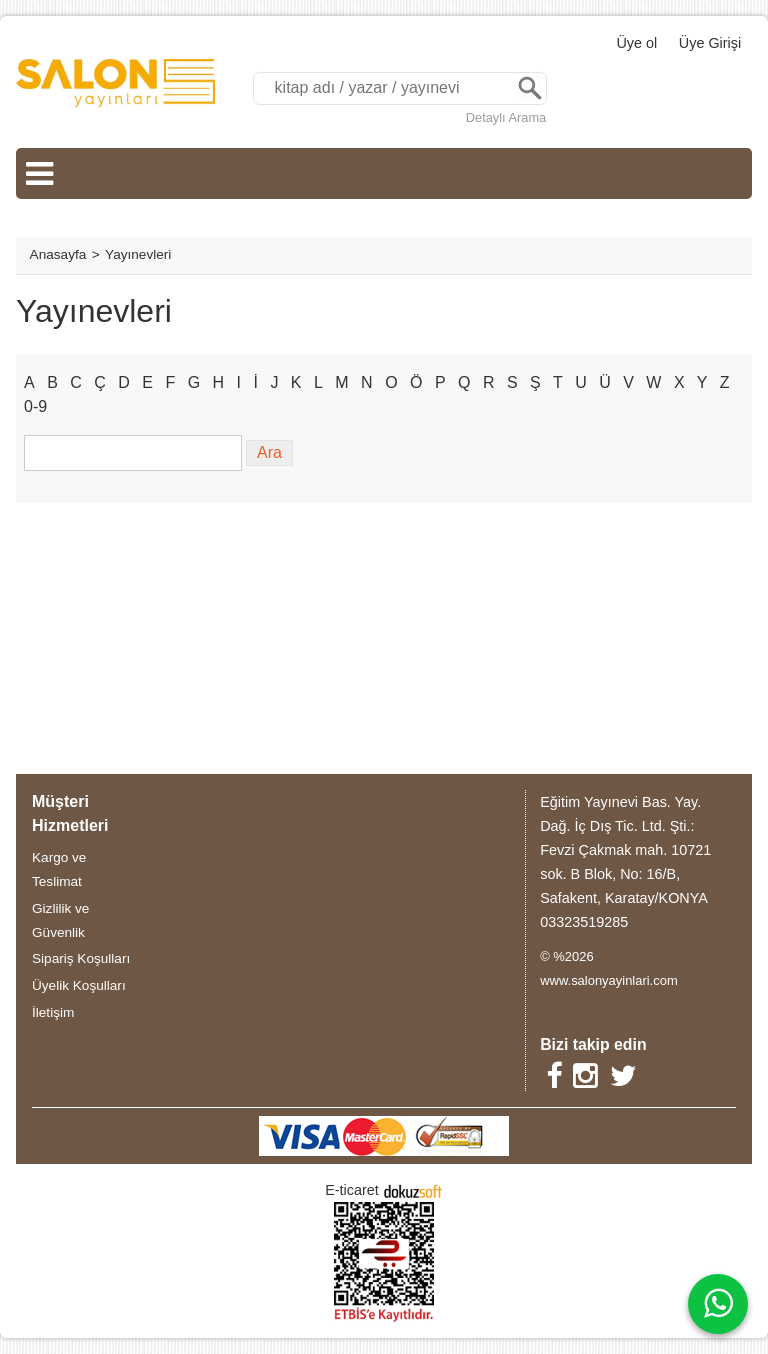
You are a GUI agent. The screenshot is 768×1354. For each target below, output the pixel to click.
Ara (530, 88)
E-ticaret (352, 1190)
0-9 (35, 406)
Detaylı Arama (506, 117)
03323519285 (584, 922)
